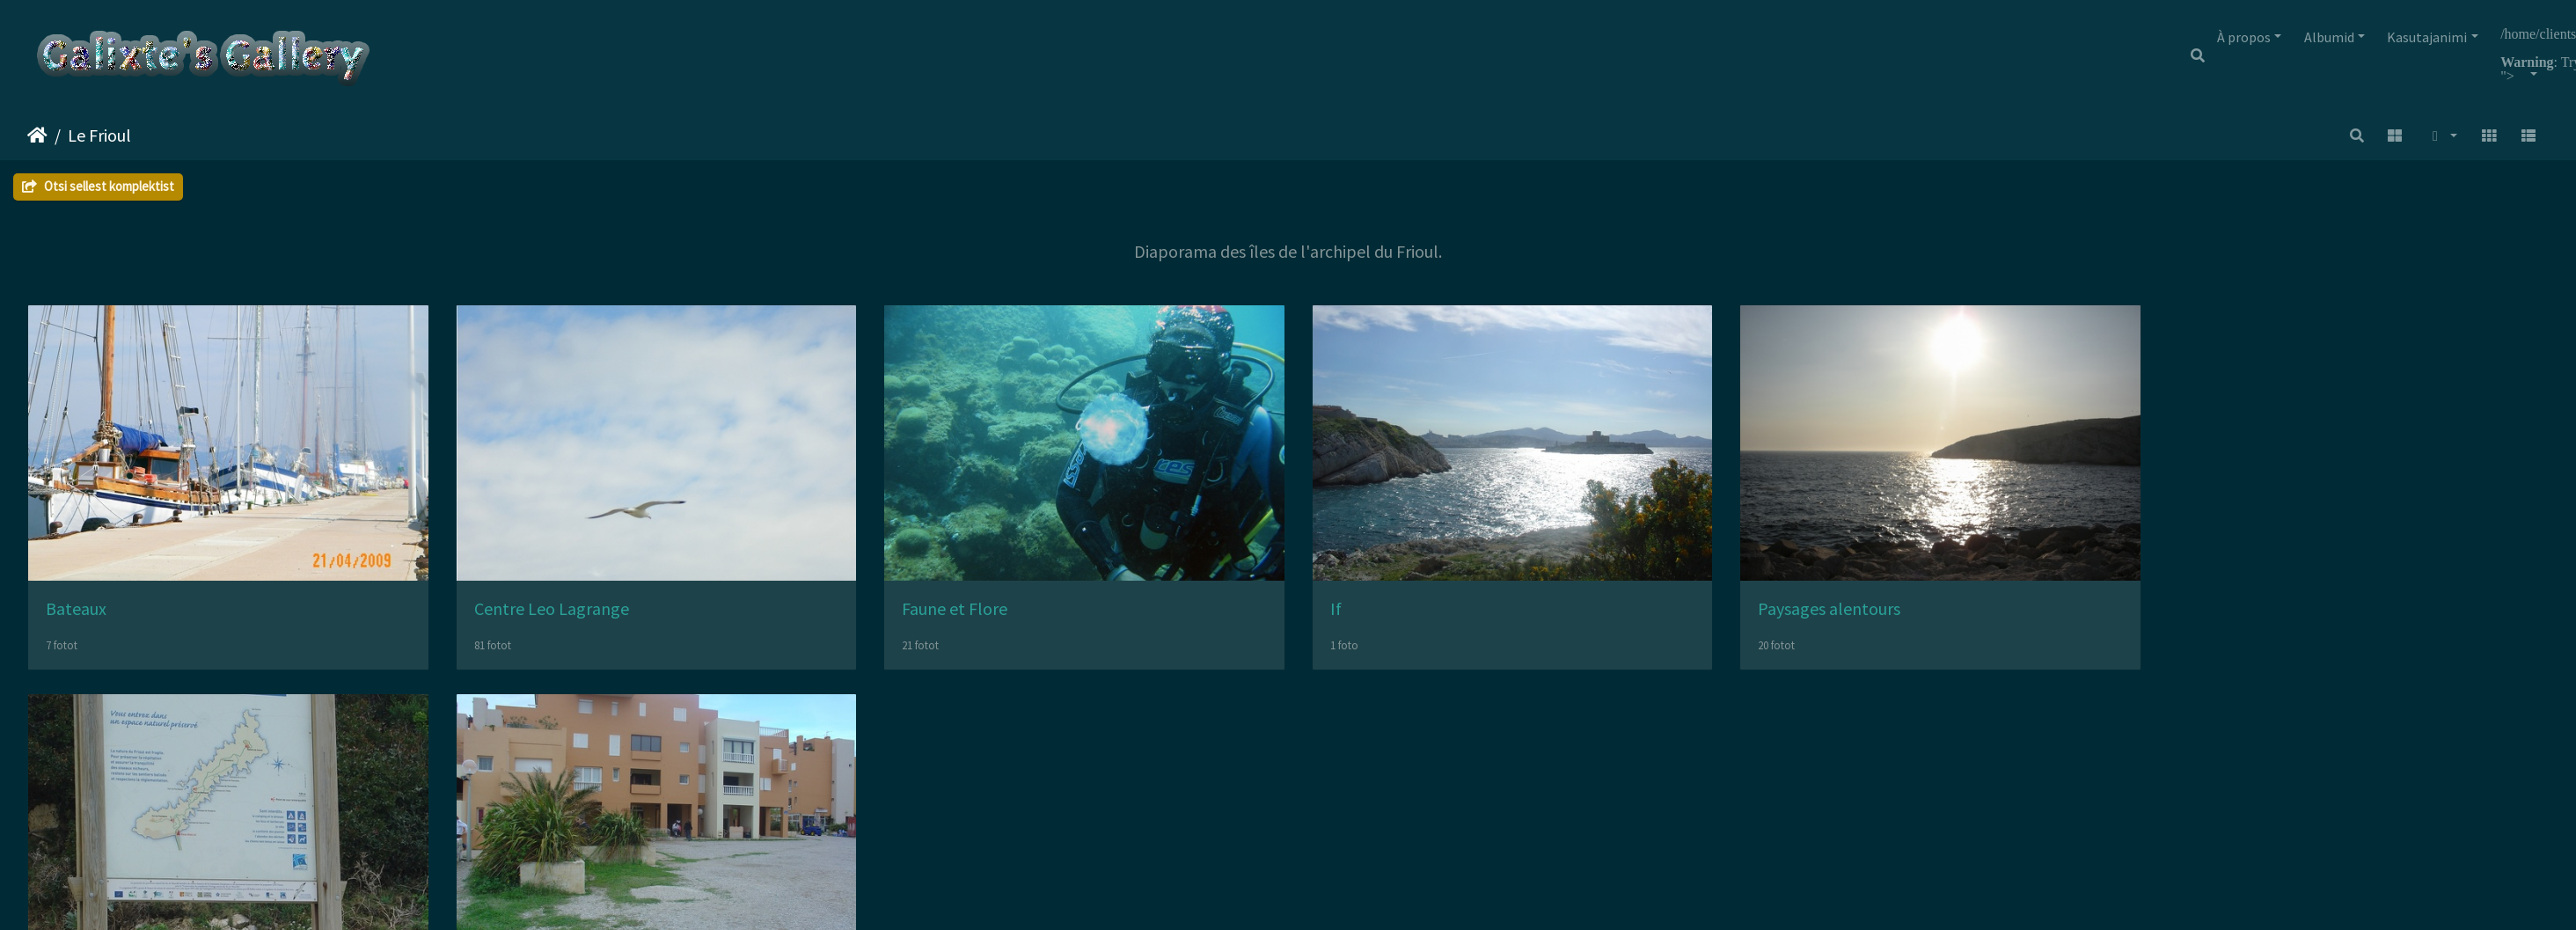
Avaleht (37, 135)
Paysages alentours (1879, 617)
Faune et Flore (980, 617)
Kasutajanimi (2427, 37)
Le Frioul (99, 135)
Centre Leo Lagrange (564, 617)
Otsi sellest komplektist (98, 186)
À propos (2244, 37)
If (1373, 617)
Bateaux (76, 617)
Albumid (2329, 37)
